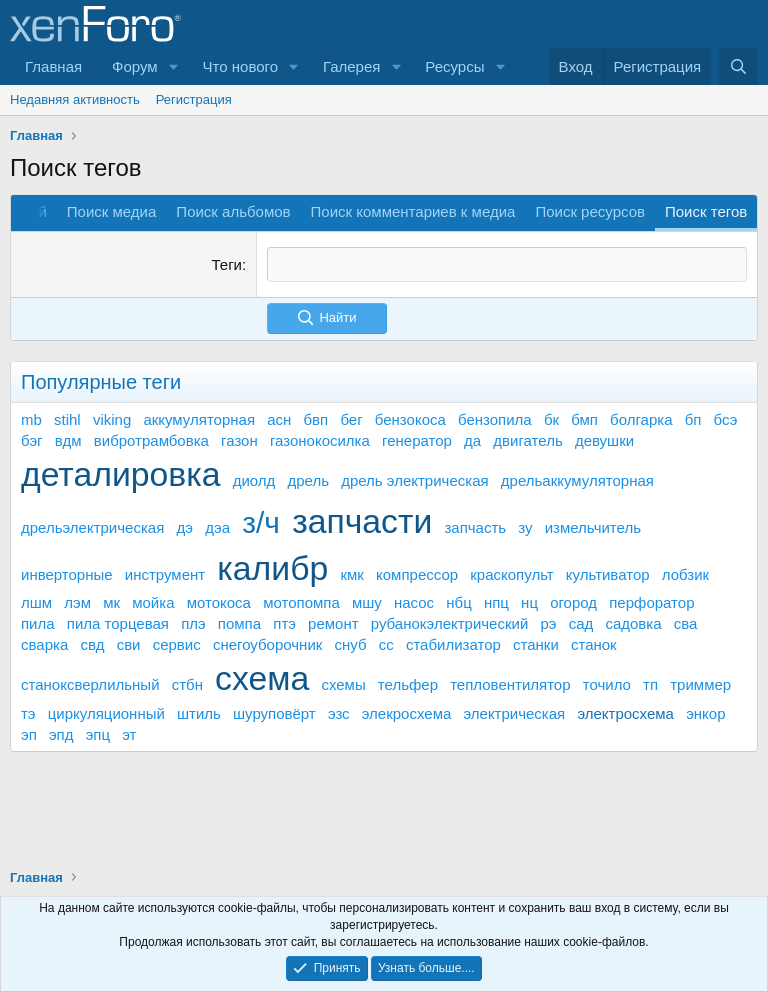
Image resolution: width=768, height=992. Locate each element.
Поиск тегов (706, 211)
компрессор (417, 574)
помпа (239, 623)
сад (581, 623)
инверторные (67, 574)
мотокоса (219, 602)
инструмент (165, 574)
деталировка (120, 473)
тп (650, 684)
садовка (633, 623)
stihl (67, 418)
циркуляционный (106, 712)
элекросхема (407, 712)
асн (279, 418)
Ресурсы (454, 66)
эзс (339, 712)
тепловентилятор (510, 684)
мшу (367, 602)
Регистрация (194, 99)
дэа (217, 527)
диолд (254, 479)
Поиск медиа (112, 211)
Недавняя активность (75, 99)
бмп (584, 418)
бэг (32, 439)
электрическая (514, 712)
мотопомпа (301, 602)
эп (29, 733)
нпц (496, 602)
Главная (53, 66)
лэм (77, 602)
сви (129, 644)
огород (573, 602)
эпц (98, 733)
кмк (351, 574)
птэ (284, 623)
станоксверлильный (90, 684)
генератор (417, 439)
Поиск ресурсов (590, 211)
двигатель (527, 439)
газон (239, 439)
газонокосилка (320, 439)
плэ (193, 623)
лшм (36, 602)
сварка (44, 644)
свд (92, 644)
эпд (61, 733)
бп (693, 418)
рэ (548, 623)
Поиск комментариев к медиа (413, 211)
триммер (700, 684)
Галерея (352, 66)
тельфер (408, 684)
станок (594, 644)
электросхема (625, 712)
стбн (187, 684)
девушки (604, 439)
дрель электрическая (414, 479)
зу (525, 527)
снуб (351, 644)
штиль (199, 712)
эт (129, 733)
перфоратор (651, 602)
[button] (174, 66)
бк (551, 418)
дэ (184, 527)
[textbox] (507, 264)
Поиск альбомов (233, 211)
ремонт (333, 623)
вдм (68, 439)
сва (686, 623)
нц (529, 602)
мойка (153, 602)
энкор (705, 712)
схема (262, 678)
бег (351, 418)
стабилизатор (453, 644)
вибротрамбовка (151, 439)
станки (536, 644)
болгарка (641, 418)
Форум (135, 66)
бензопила (495, 418)
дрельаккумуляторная (577, 479)
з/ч (261, 522)
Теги (226, 264)
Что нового (240, 66)
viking (112, 418)
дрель (308, 479)
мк (111, 602)
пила (38, 623)
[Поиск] (738, 66)
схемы (343, 684)
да (472, 439)
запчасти (362, 521)
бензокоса (410, 418)
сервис (177, 644)
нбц (458, 602)
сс (386, 644)
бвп (316, 418)
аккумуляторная (199, 418)
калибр (272, 568)
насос (414, 602)
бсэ (726, 418)
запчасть (475, 527)
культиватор (608, 574)
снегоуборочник (267, 644)
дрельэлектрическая (92, 527)
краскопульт (511, 574)
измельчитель (593, 527)
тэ (28, 712)
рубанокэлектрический (450, 623)
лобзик (685, 574)
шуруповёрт (274, 712)
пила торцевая (118, 623)
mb (31, 418)
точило (607, 684)
